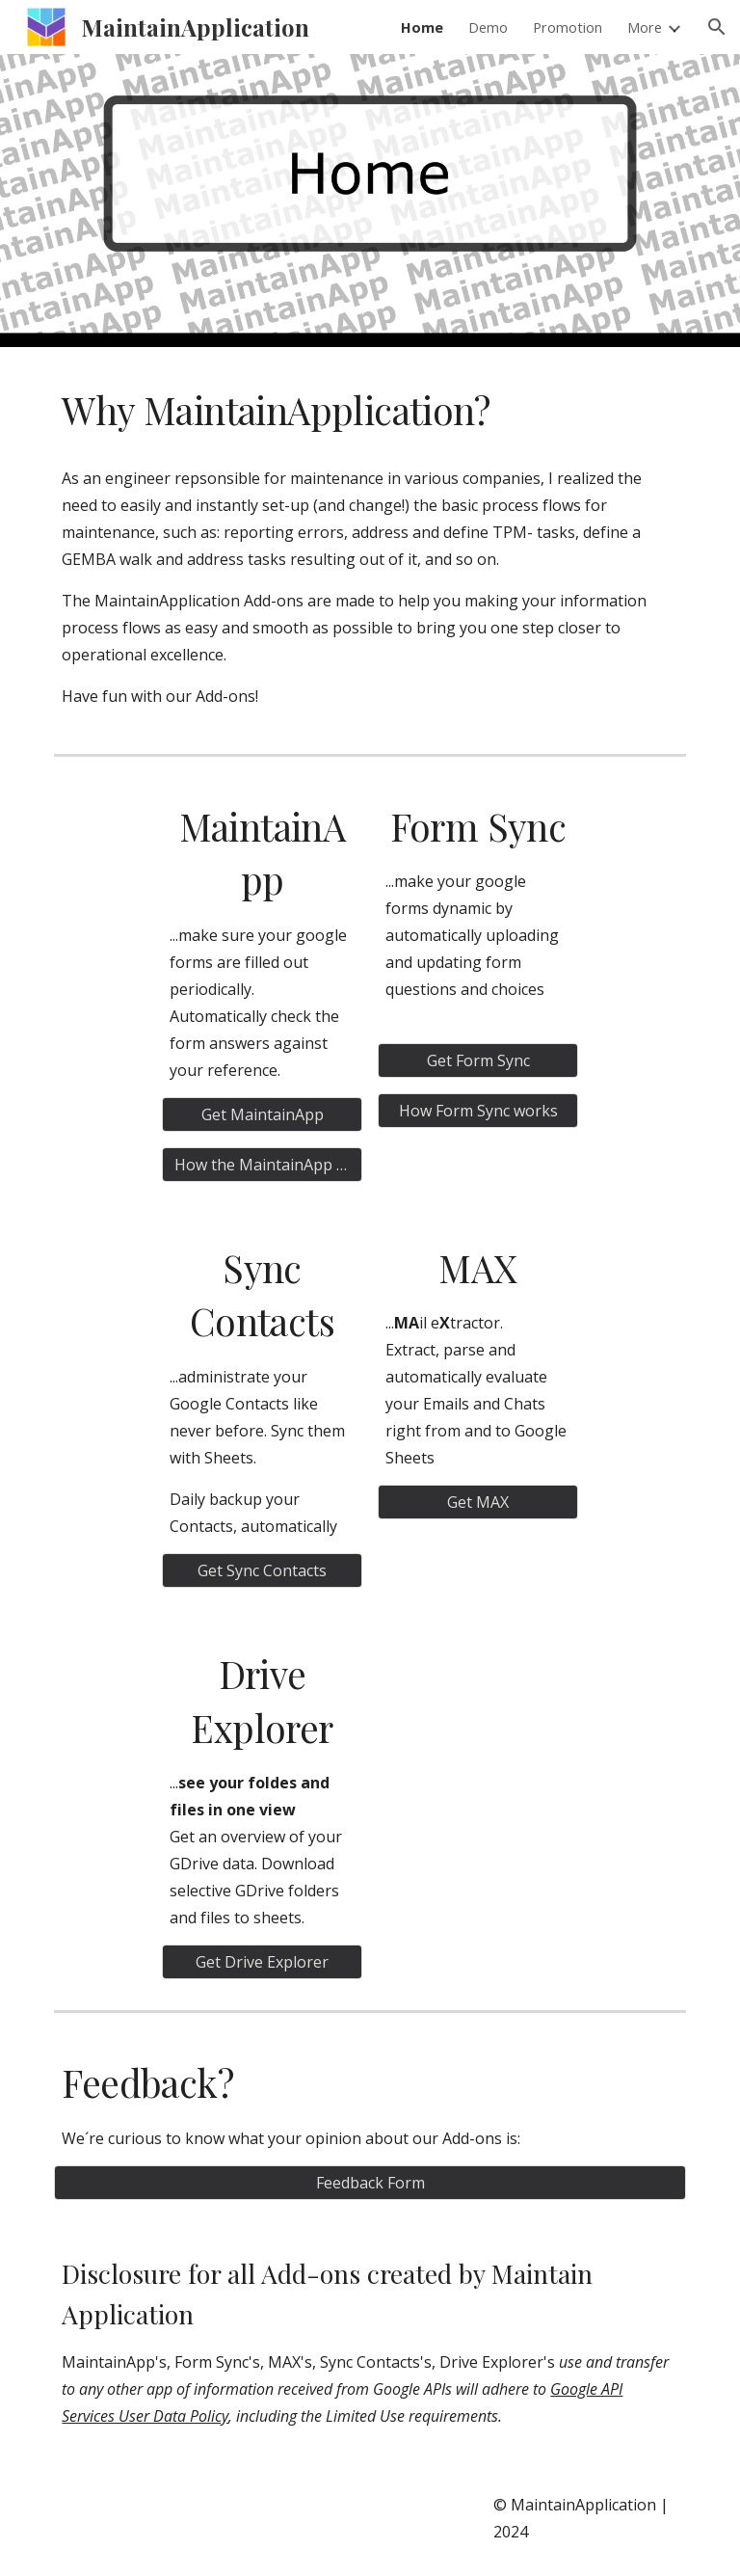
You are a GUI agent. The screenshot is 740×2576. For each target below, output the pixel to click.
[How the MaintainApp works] (261, 1165)
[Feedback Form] (369, 2183)
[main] (369, 410)
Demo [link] (488, 27)
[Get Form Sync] (477, 1060)
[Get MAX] (477, 1502)
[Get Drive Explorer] (261, 1962)
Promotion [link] (567, 27)
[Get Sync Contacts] (261, 1570)
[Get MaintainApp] (261, 1114)
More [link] (644, 27)
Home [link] (422, 27)
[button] (717, 27)
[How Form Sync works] (477, 1111)
